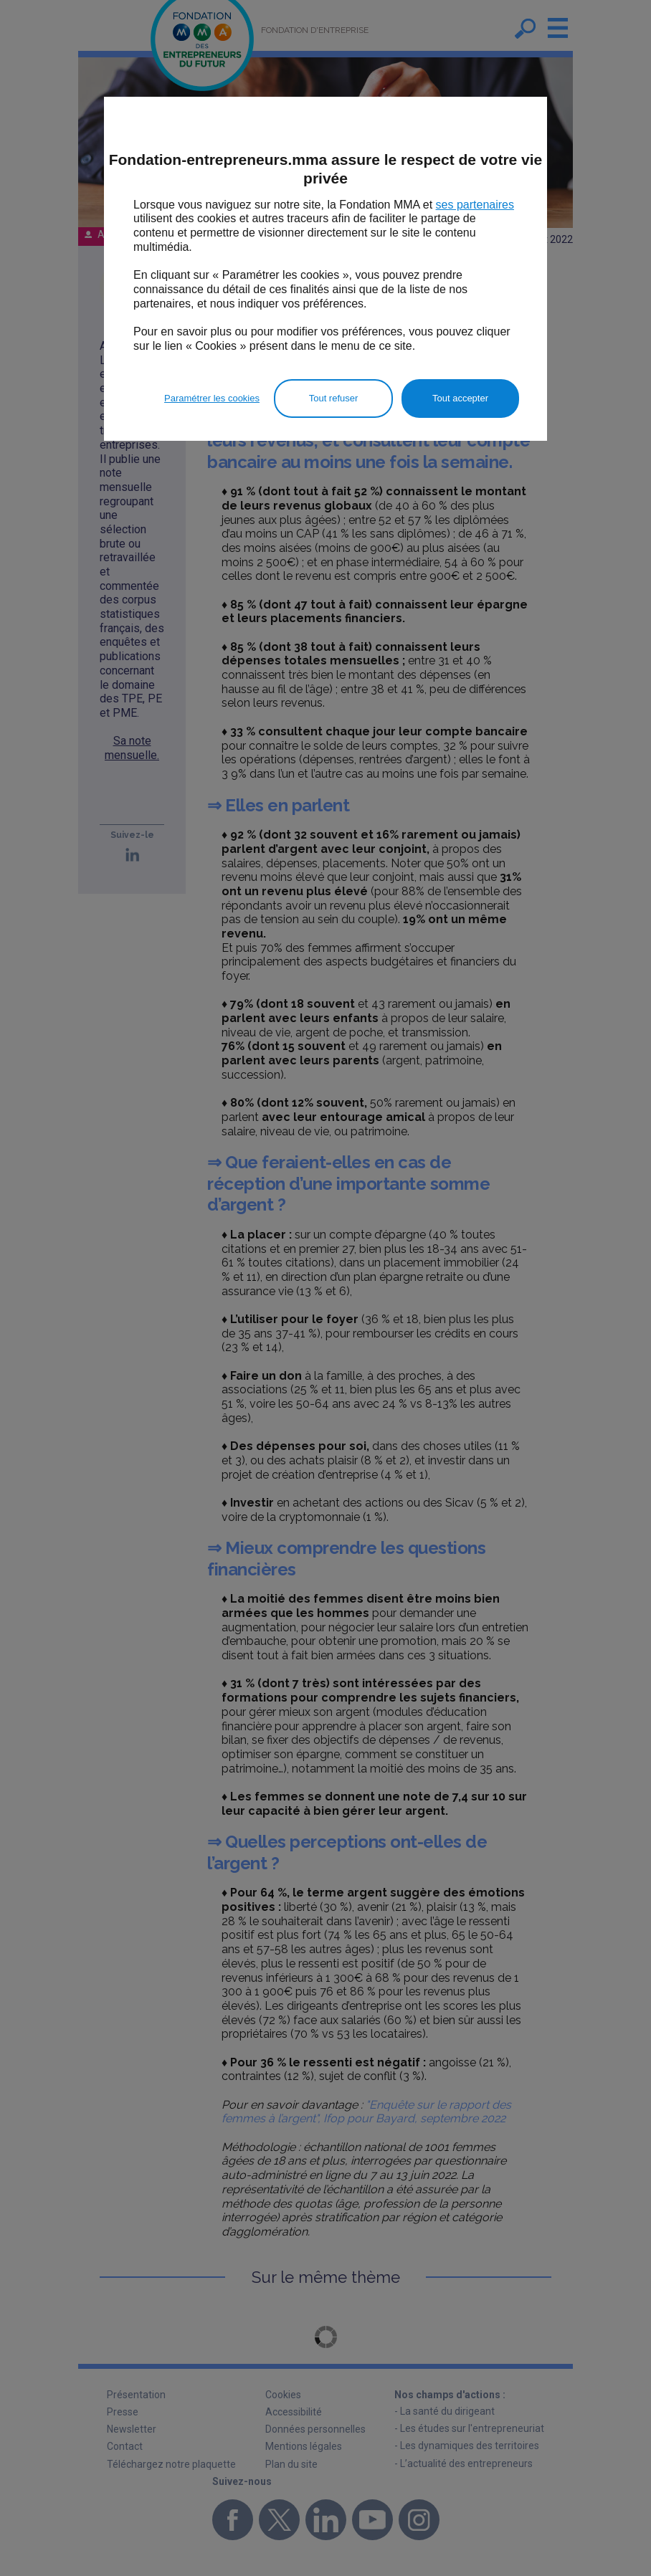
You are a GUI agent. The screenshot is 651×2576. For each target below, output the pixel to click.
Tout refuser (333, 398)
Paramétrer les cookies (212, 398)
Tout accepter (460, 398)
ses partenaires (475, 205)
